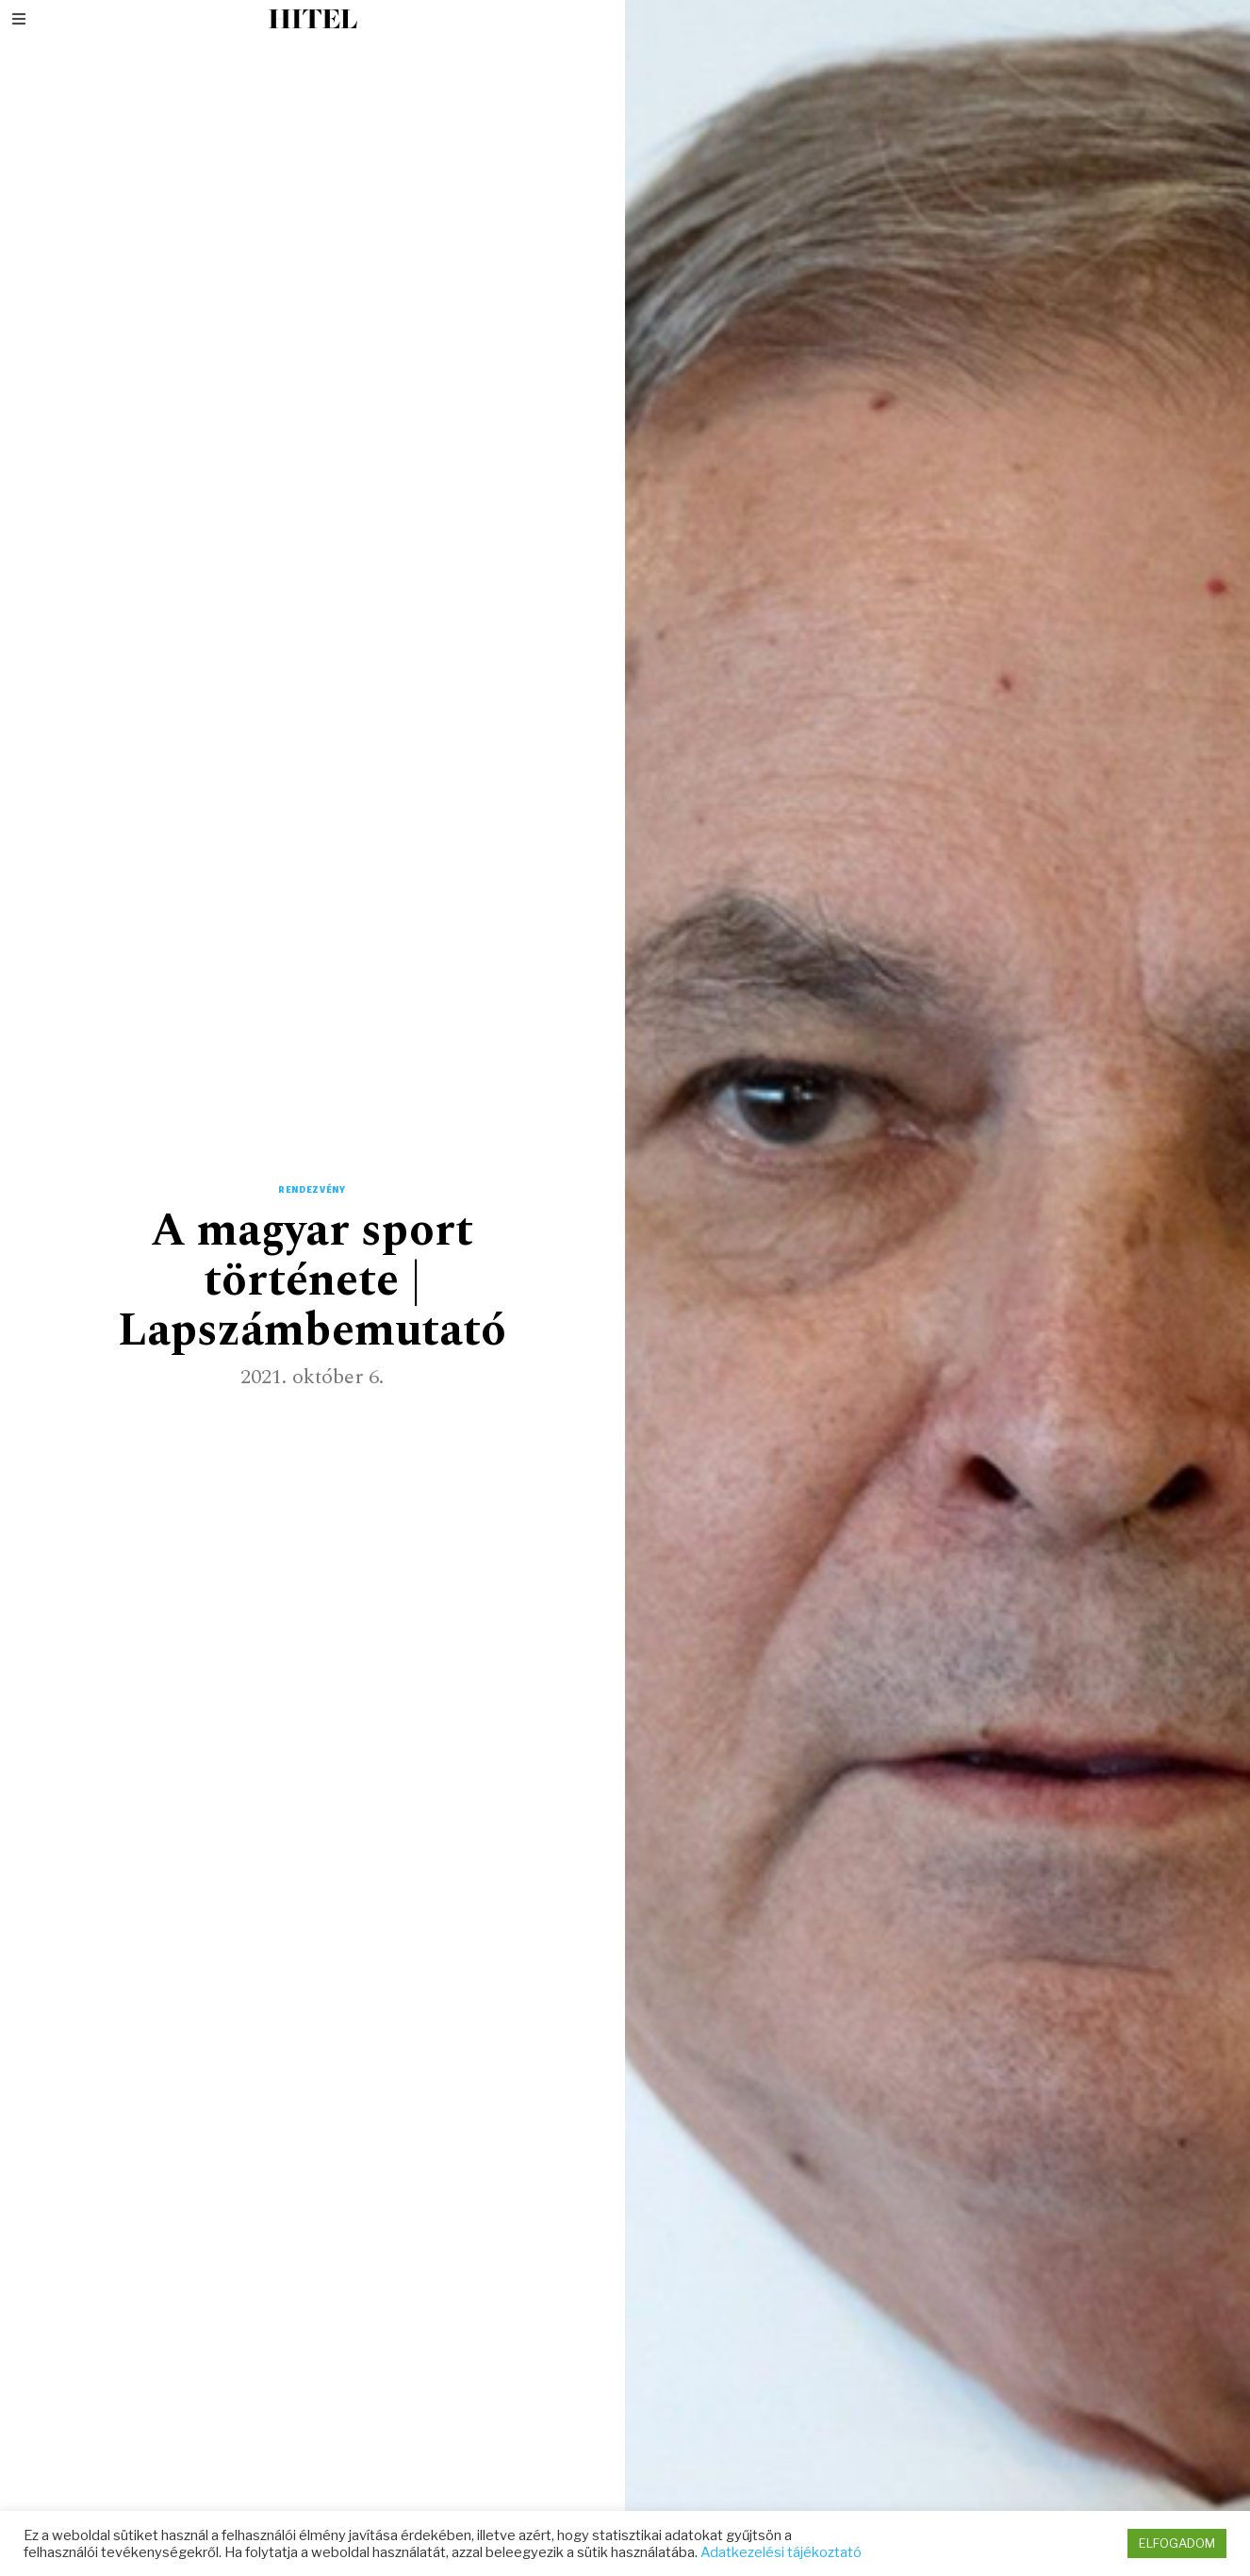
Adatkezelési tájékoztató (781, 2552)
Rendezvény (312, 1190)
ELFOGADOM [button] (1177, 2543)
